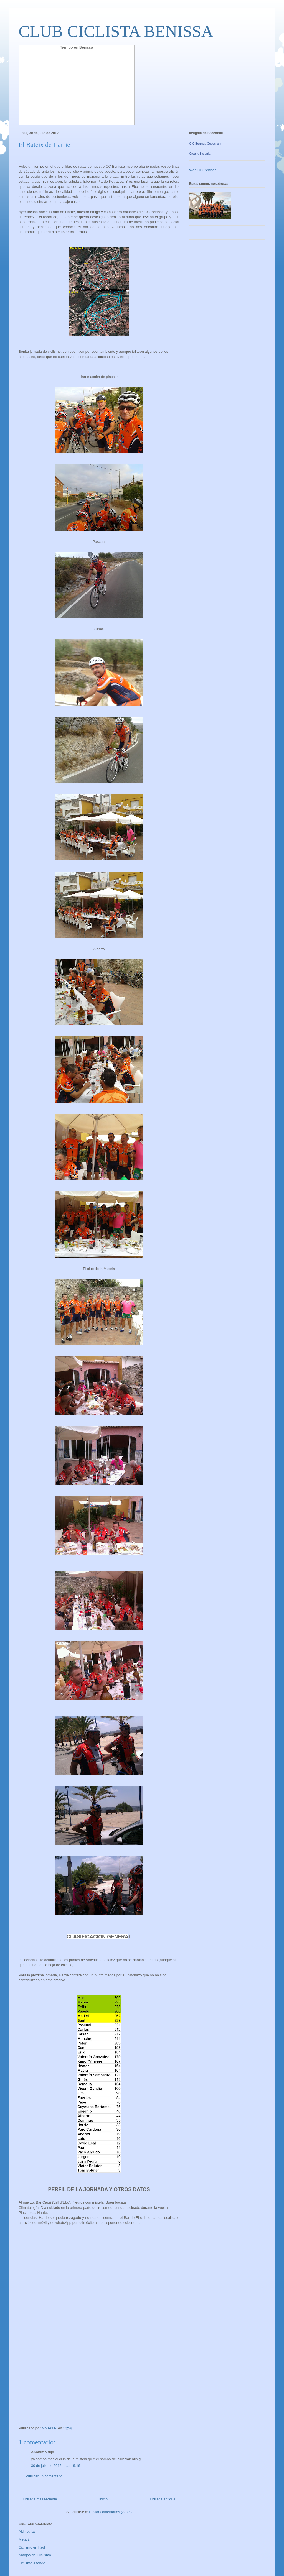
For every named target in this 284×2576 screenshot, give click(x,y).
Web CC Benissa (203, 170)
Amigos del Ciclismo (35, 2555)
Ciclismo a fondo (32, 2563)
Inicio (103, 2499)
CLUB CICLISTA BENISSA (116, 31)
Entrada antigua (162, 2499)
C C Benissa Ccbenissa (205, 143)
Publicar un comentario (44, 2476)
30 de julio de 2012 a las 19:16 (55, 2465)
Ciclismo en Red (32, 2547)
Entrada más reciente (40, 2499)
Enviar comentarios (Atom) (110, 2512)
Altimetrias (27, 2531)
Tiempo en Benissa (76, 47)
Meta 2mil (26, 2539)
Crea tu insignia (199, 153)
